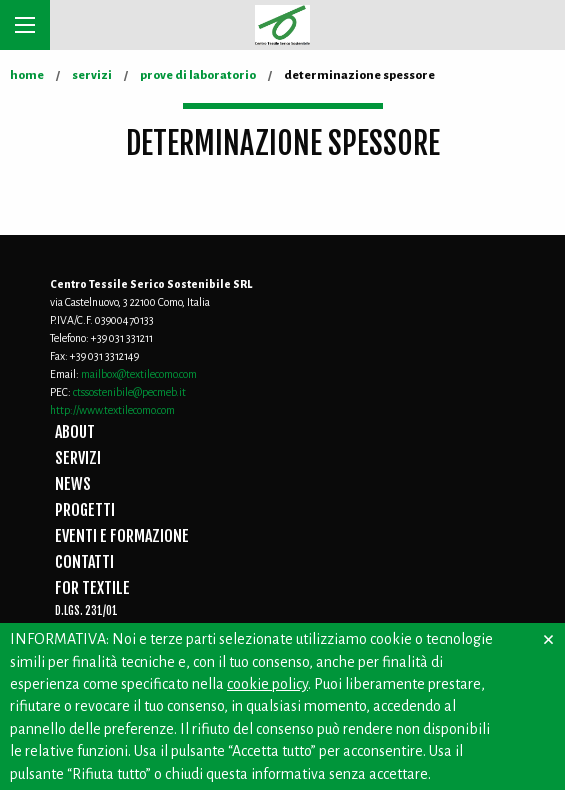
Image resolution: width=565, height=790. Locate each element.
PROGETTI (85, 510)
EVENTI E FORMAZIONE (122, 536)
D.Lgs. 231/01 (86, 611)
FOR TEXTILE (92, 588)
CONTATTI (84, 562)
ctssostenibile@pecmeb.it (129, 392)
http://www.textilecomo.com (112, 410)
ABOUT (75, 432)
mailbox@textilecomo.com (139, 374)
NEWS (73, 484)
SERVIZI (78, 458)
